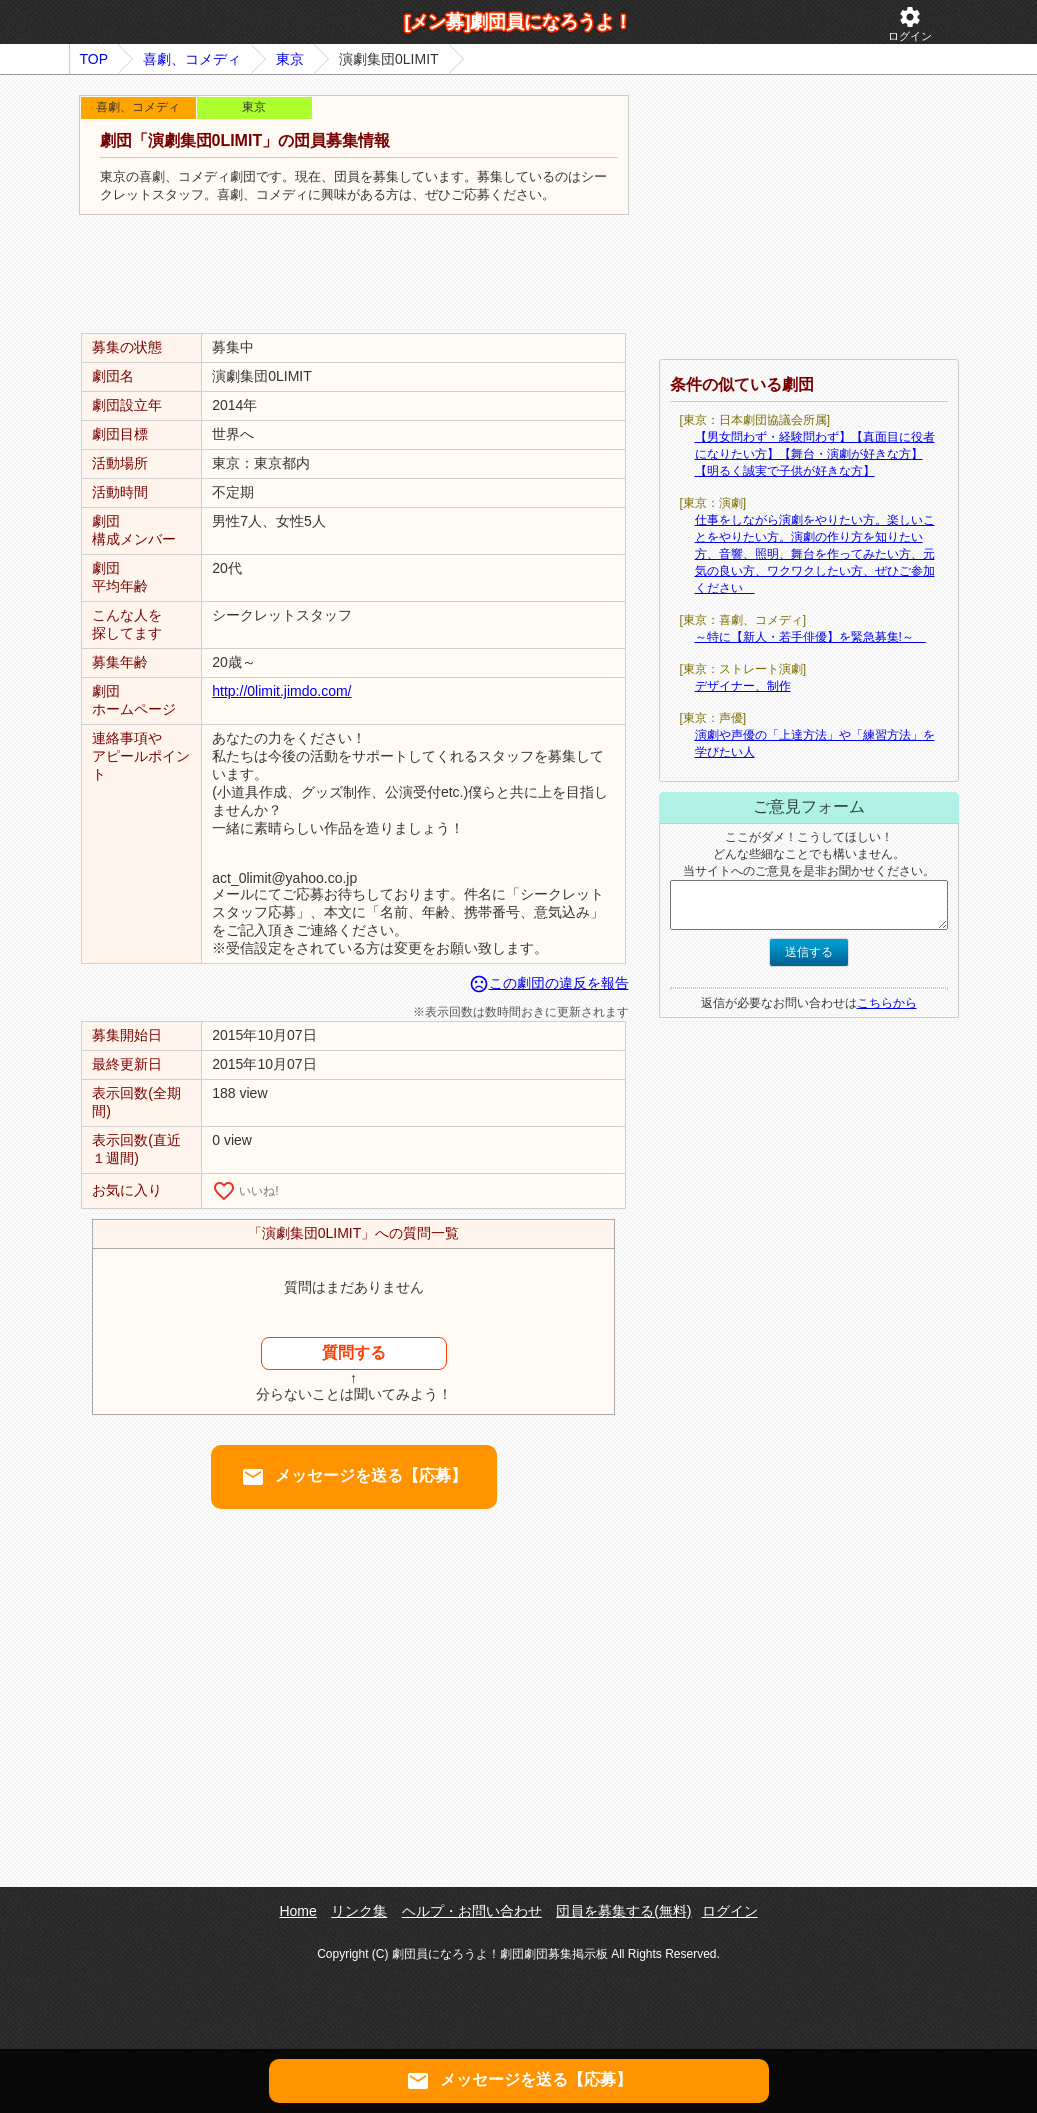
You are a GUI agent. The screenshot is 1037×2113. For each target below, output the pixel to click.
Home (297, 1911)
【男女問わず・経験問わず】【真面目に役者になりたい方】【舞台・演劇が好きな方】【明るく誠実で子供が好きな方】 (815, 454)
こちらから (887, 1003)
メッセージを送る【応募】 (354, 1477)
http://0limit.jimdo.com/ (281, 691)
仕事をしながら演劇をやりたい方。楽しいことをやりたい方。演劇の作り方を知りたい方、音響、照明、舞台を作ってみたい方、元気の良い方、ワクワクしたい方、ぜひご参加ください (815, 554)
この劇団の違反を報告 (549, 983)
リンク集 (359, 1911)
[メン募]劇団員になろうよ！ (519, 22)
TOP (94, 59)
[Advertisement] (354, 275)
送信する (809, 952)
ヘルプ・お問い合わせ (472, 1911)
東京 (290, 59)
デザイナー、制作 (743, 686)
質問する (354, 1352)
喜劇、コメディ (192, 59)
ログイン (910, 23)
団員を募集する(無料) (623, 1911)
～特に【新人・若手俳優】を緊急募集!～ (810, 637)
